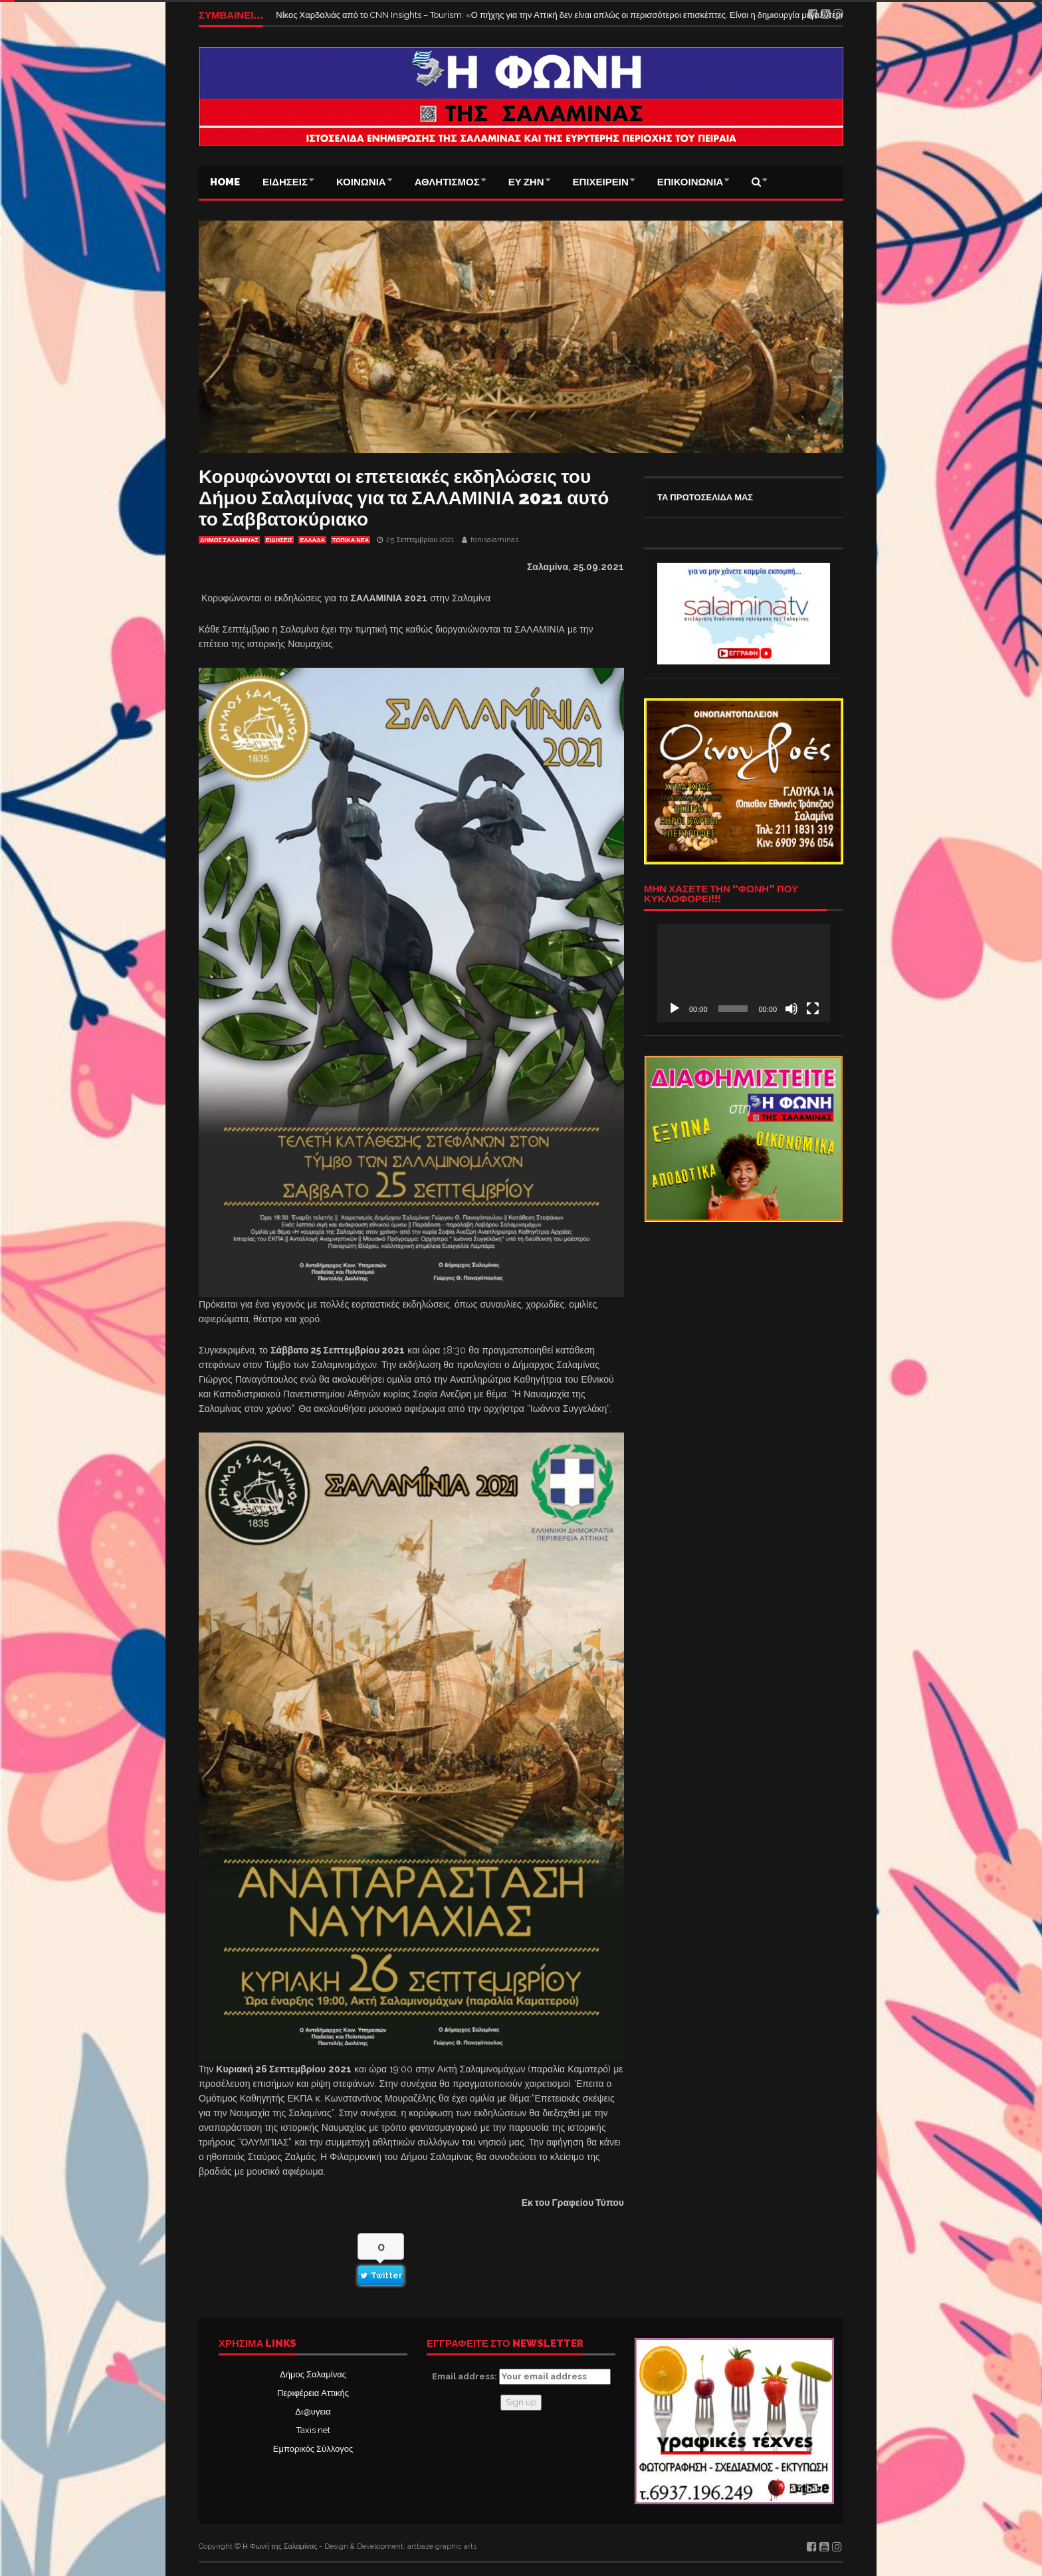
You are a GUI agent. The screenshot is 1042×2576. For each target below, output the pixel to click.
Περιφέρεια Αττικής (313, 2393)
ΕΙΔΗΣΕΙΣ (285, 182)
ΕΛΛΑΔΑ (312, 540)
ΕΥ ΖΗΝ (526, 182)
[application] (743, 972)
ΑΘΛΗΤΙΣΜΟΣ (447, 182)
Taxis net (313, 2430)
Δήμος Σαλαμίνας (313, 2374)
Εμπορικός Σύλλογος (313, 2449)
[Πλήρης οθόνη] (812, 1008)
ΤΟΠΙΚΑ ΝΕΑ (350, 540)
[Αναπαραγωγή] (674, 1008)
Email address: (521, 2377)
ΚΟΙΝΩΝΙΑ (361, 182)
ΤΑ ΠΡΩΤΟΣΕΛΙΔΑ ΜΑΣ (705, 497)
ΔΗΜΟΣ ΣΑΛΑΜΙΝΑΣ (229, 540)
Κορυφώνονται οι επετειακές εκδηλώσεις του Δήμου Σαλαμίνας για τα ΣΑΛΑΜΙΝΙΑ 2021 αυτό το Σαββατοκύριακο (404, 498)
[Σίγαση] (791, 1008)
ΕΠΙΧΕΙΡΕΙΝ (601, 182)
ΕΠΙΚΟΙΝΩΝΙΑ (690, 182)
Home (225, 182)
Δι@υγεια (312, 2412)
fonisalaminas (494, 540)
